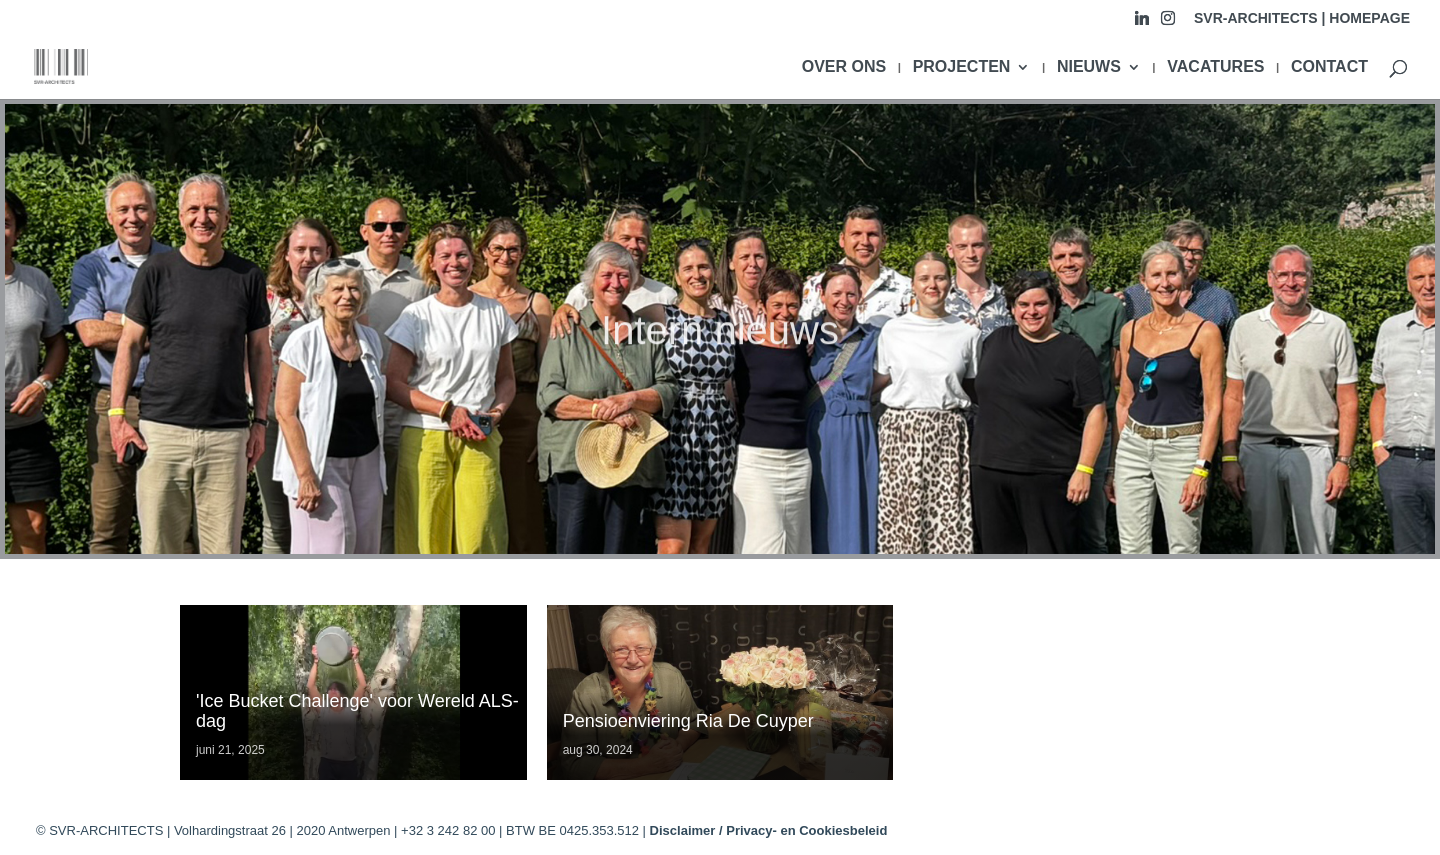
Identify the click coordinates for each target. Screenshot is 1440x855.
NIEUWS (1089, 67)
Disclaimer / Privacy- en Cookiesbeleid (769, 830)
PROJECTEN (962, 67)
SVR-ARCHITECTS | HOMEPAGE (1302, 18)
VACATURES (1215, 67)
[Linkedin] (1142, 23)
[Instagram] (1168, 23)
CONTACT (1329, 67)
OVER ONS (844, 67)
